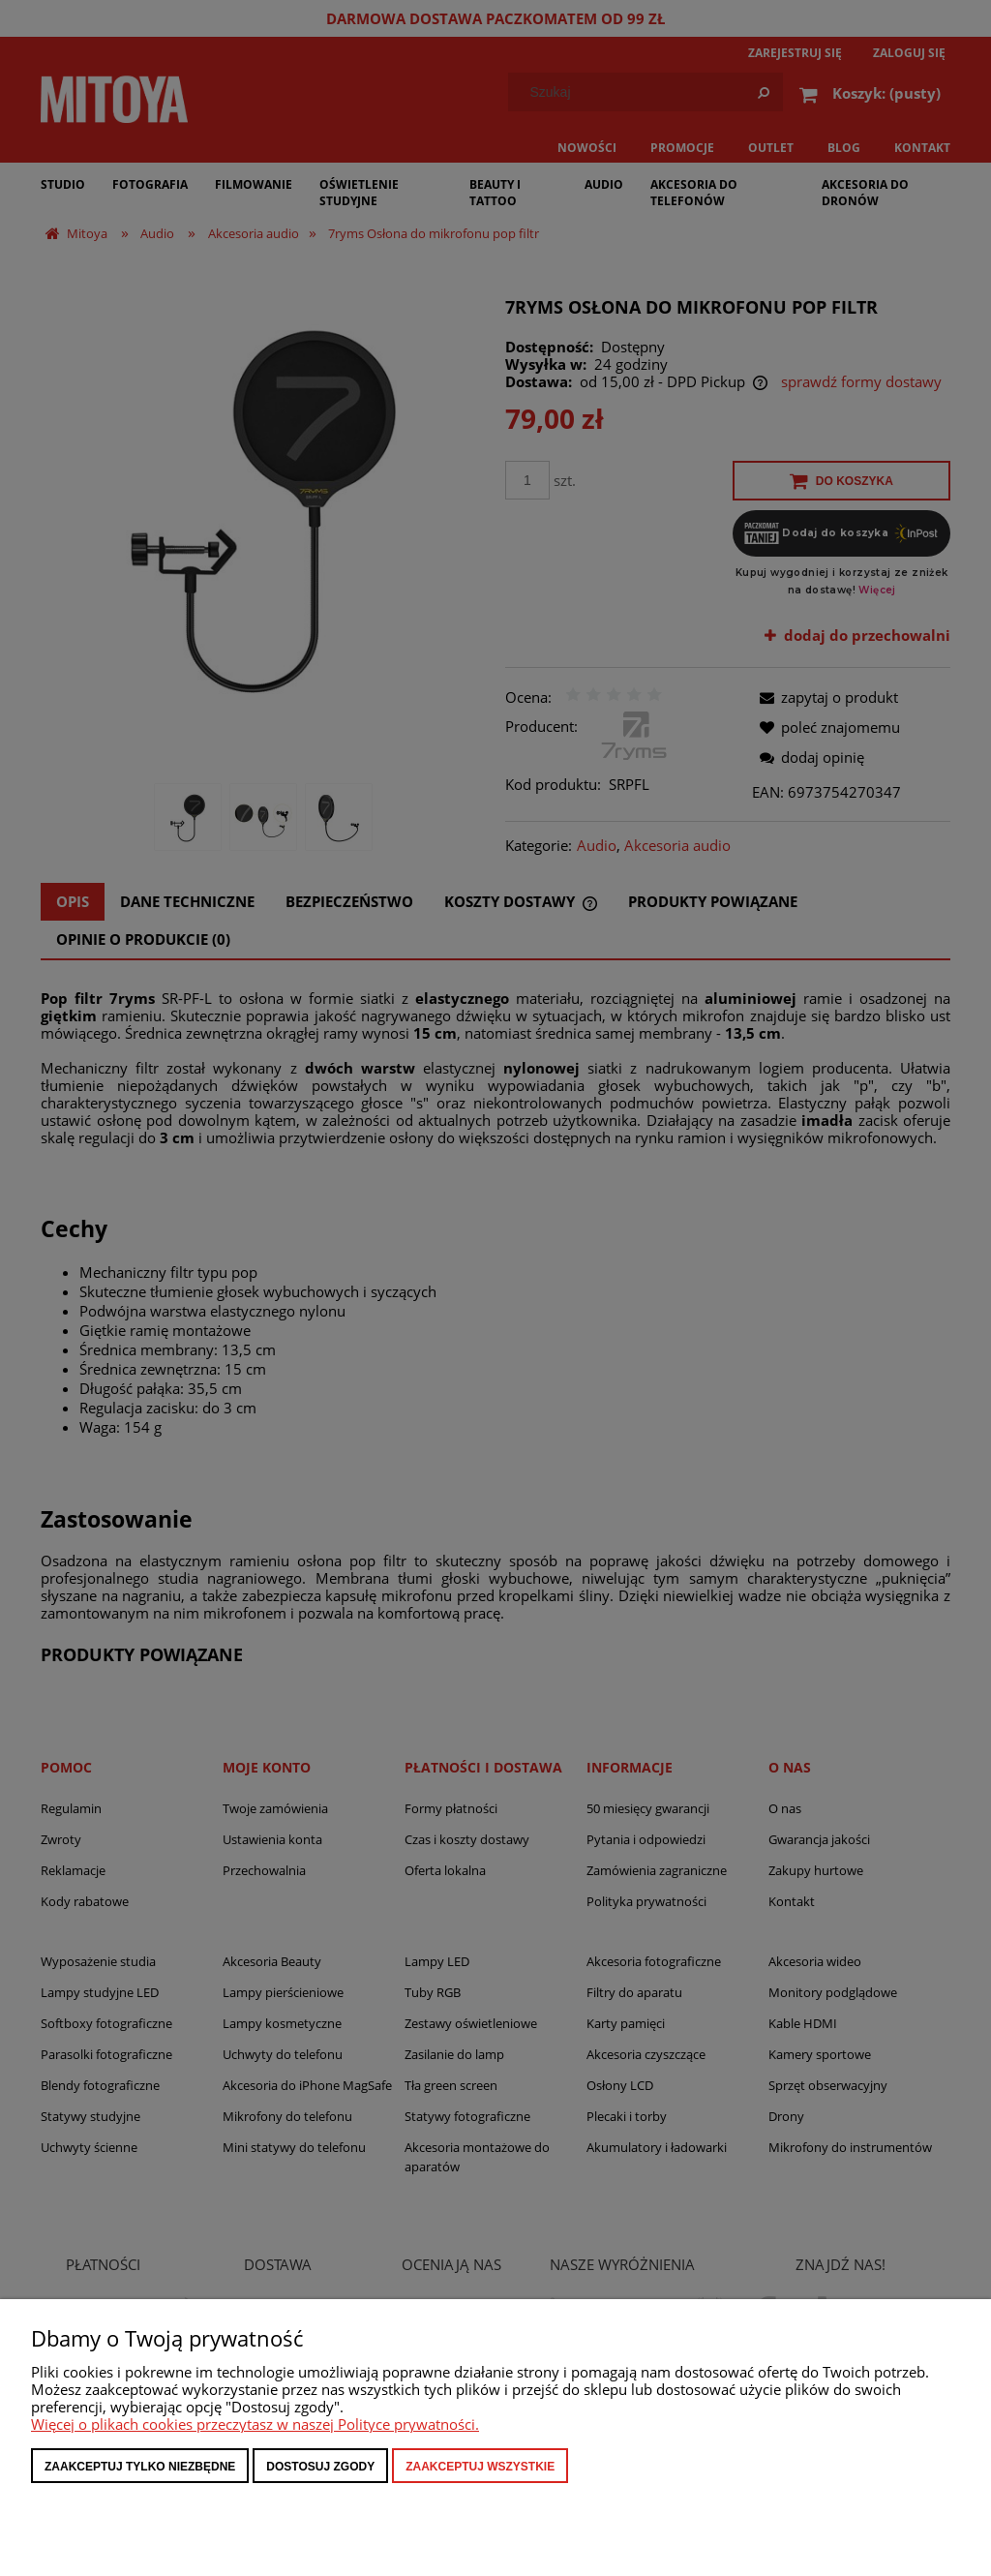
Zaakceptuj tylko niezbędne (140, 2466)
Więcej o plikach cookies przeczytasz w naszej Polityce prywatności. (255, 2424)
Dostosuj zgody (320, 2466)
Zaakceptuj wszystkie (480, 2466)
